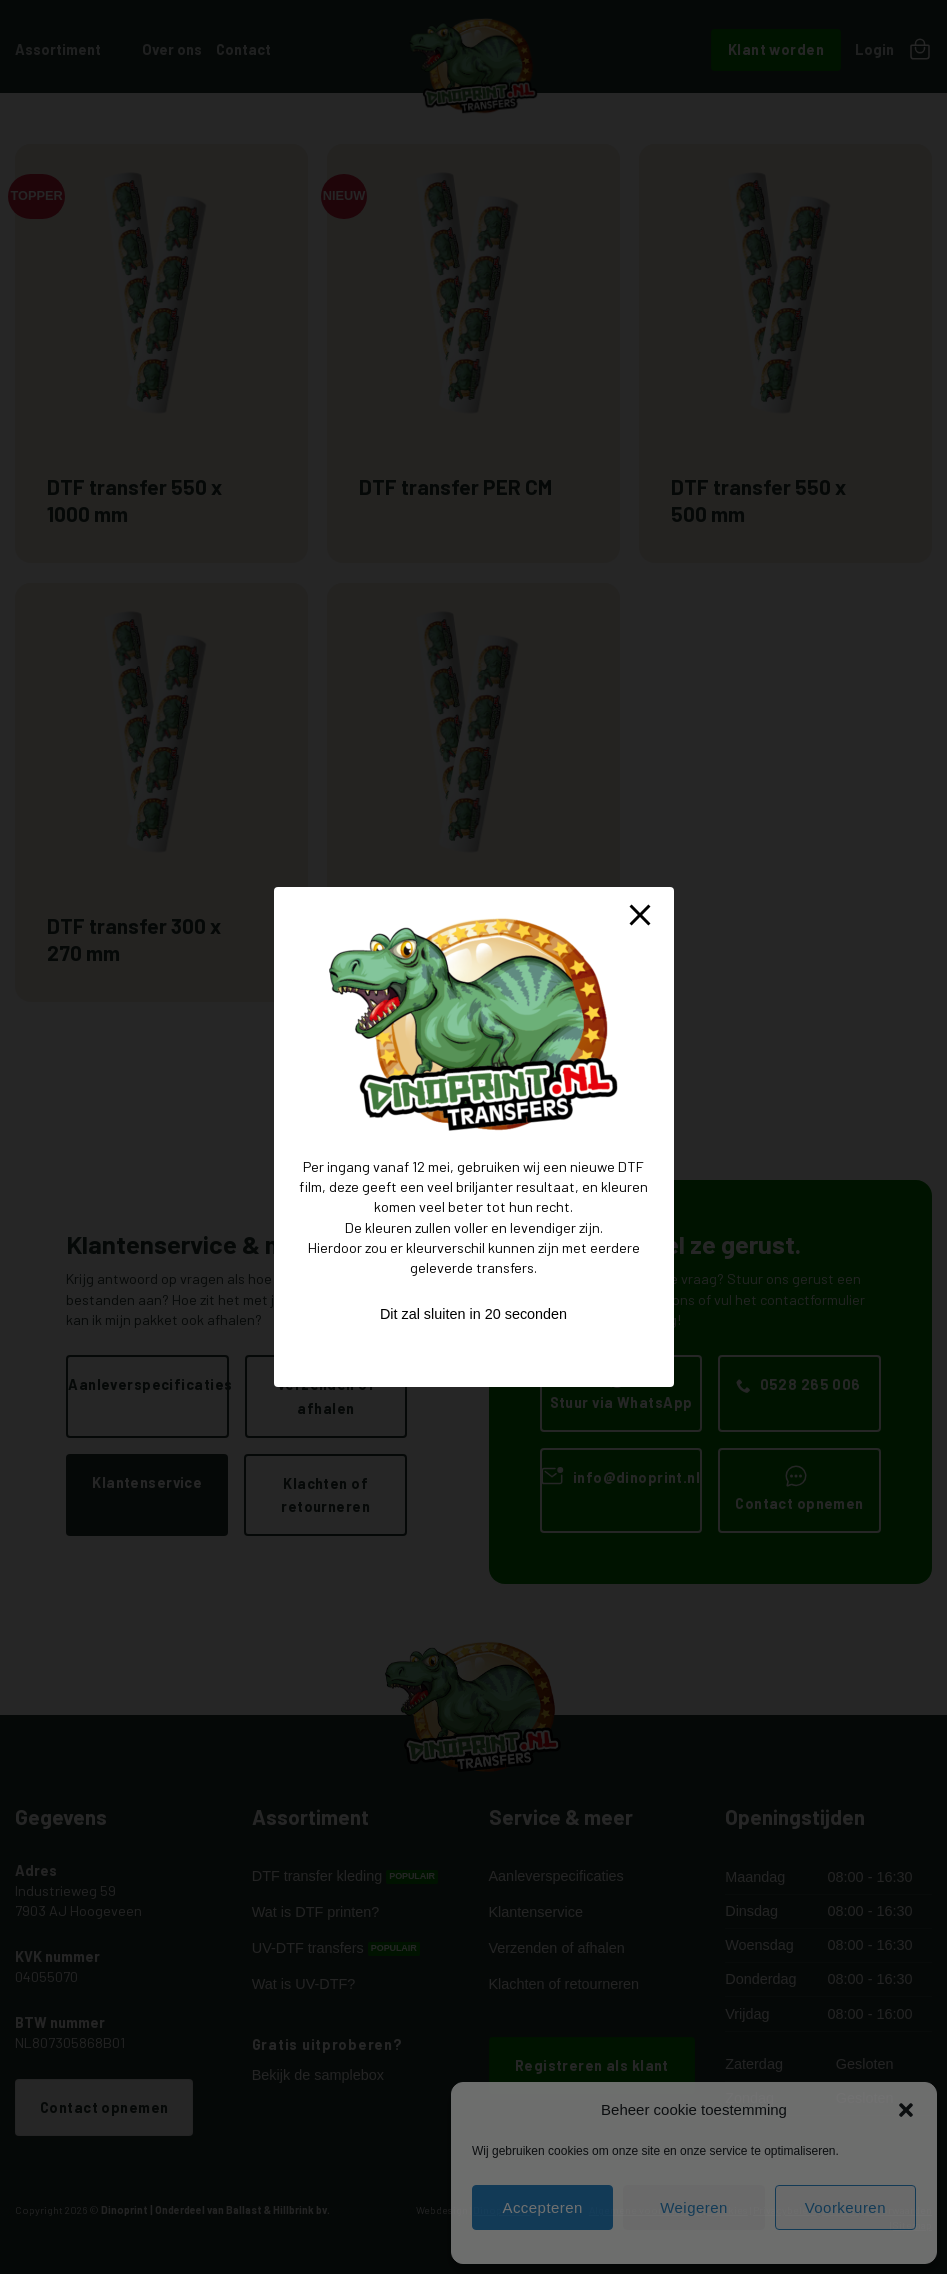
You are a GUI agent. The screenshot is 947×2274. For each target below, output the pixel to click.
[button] (906, 2110)
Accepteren (542, 2207)
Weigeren (694, 2207)
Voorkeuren (845, 2207)
